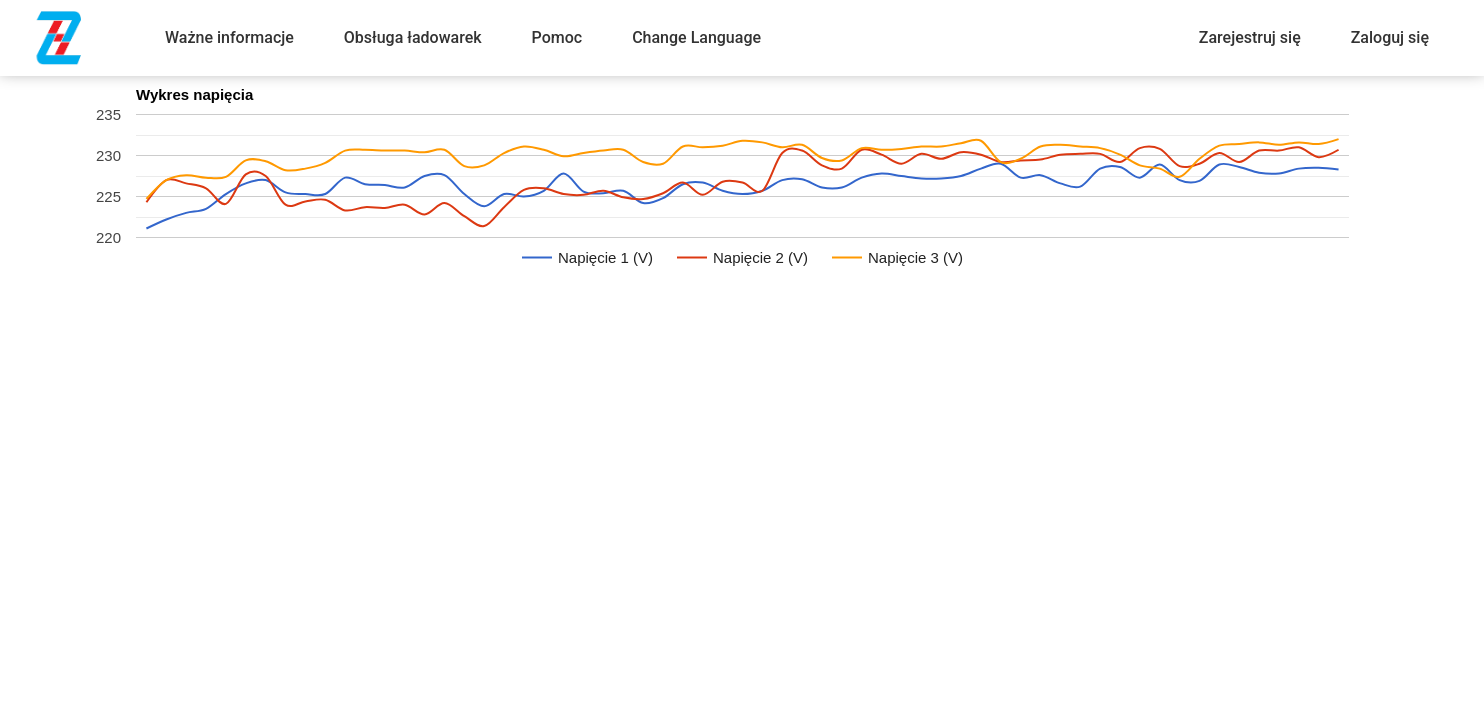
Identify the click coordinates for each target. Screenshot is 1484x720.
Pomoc (557, 37)
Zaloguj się (1390, 37)
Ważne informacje (229, 37)
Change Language (696, 37)
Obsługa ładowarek (413, 37)
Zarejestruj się (1250, 37)
